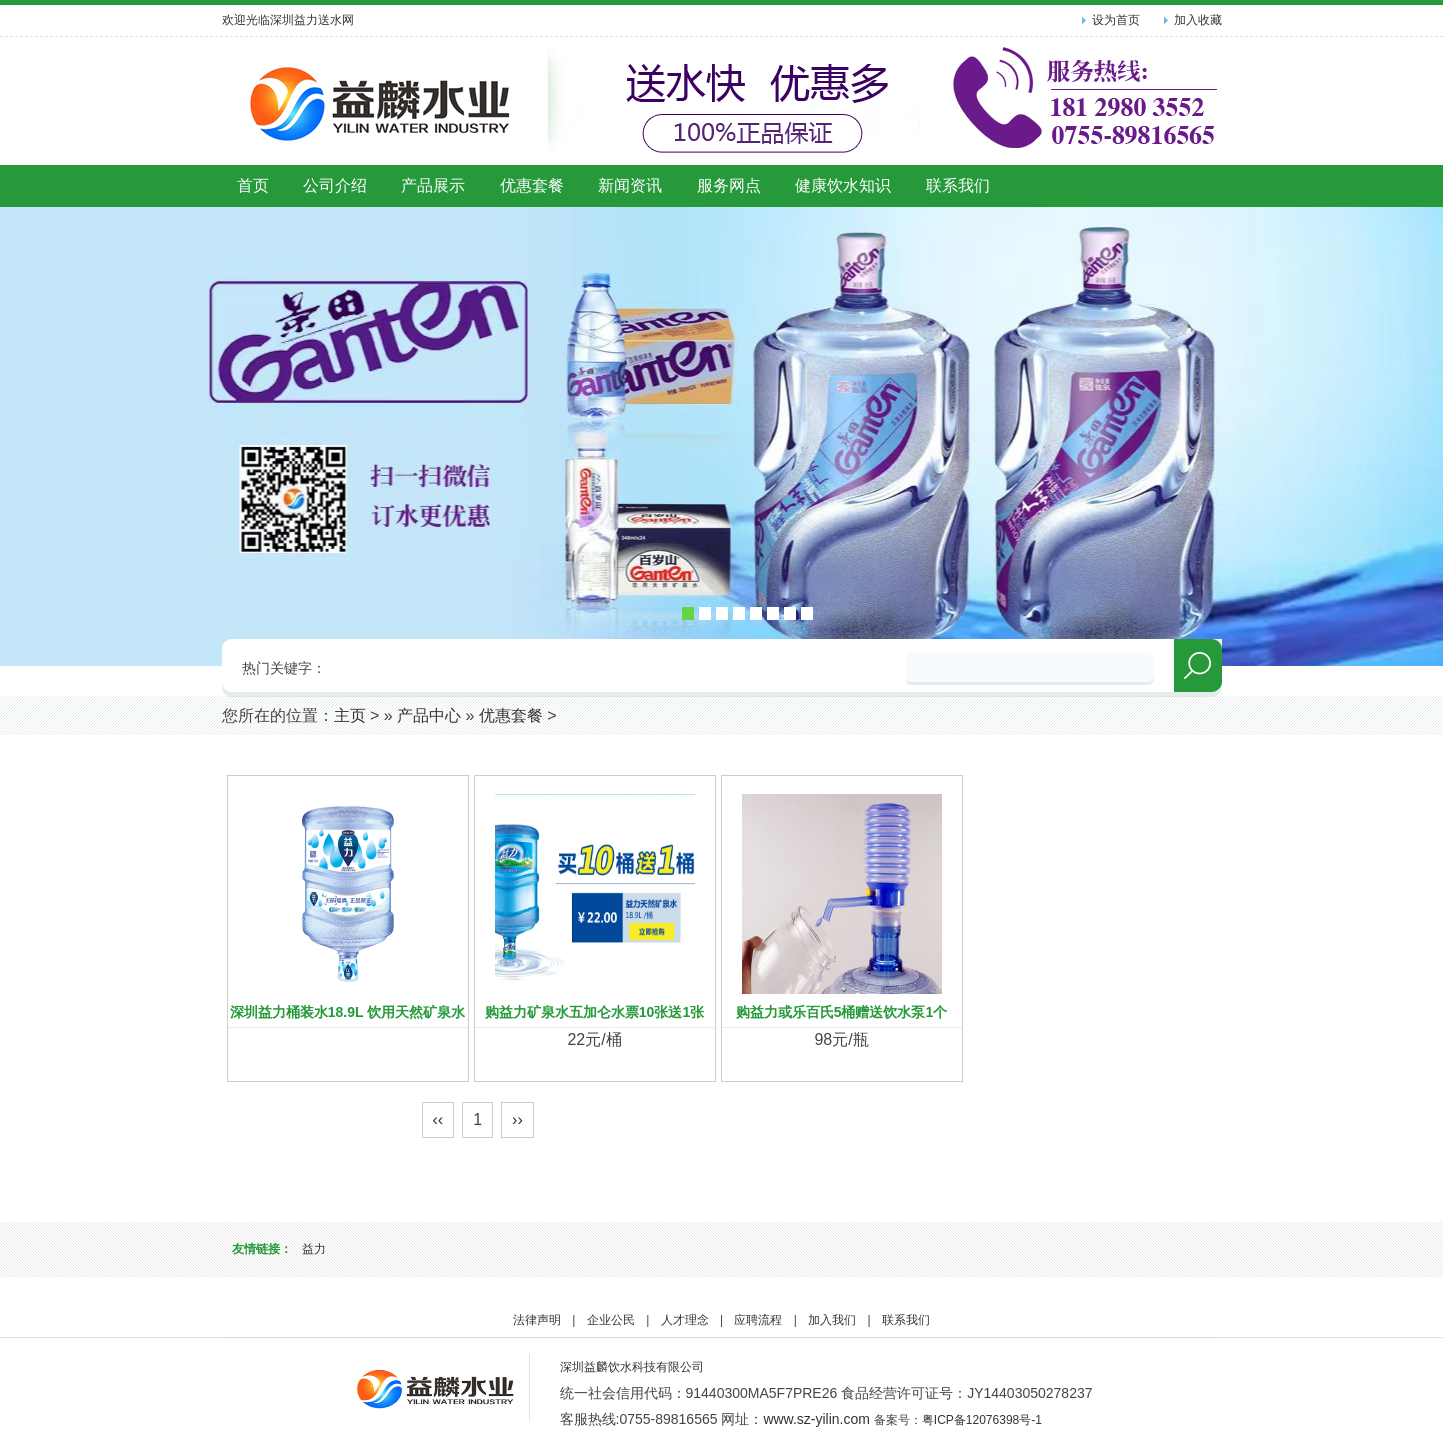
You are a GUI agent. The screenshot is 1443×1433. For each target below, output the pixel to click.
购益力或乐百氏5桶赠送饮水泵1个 (842, 1012)
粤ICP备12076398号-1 (982, 1420)
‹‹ (438, 1119)
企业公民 (611, 1320)
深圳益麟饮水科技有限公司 (632, 1367)
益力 (314, 1249)
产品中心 (429, 715)
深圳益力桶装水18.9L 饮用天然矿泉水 (347, 1012)
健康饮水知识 (843, 185)
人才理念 (685, 1320)
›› (517, 1119)
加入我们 (832, 1320)
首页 (253, 185)
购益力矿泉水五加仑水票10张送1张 (594, 1012)
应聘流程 (758, 1320)
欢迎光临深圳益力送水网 (288, 20)
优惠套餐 (532, 185)
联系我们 (958, 185)
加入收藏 (1198, 20)
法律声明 (537, 1320)
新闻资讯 (630, 185)
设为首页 (1116, 20)
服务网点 (729, 185)
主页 (350, 715)
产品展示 (433, 185)
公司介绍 (335, 185)
